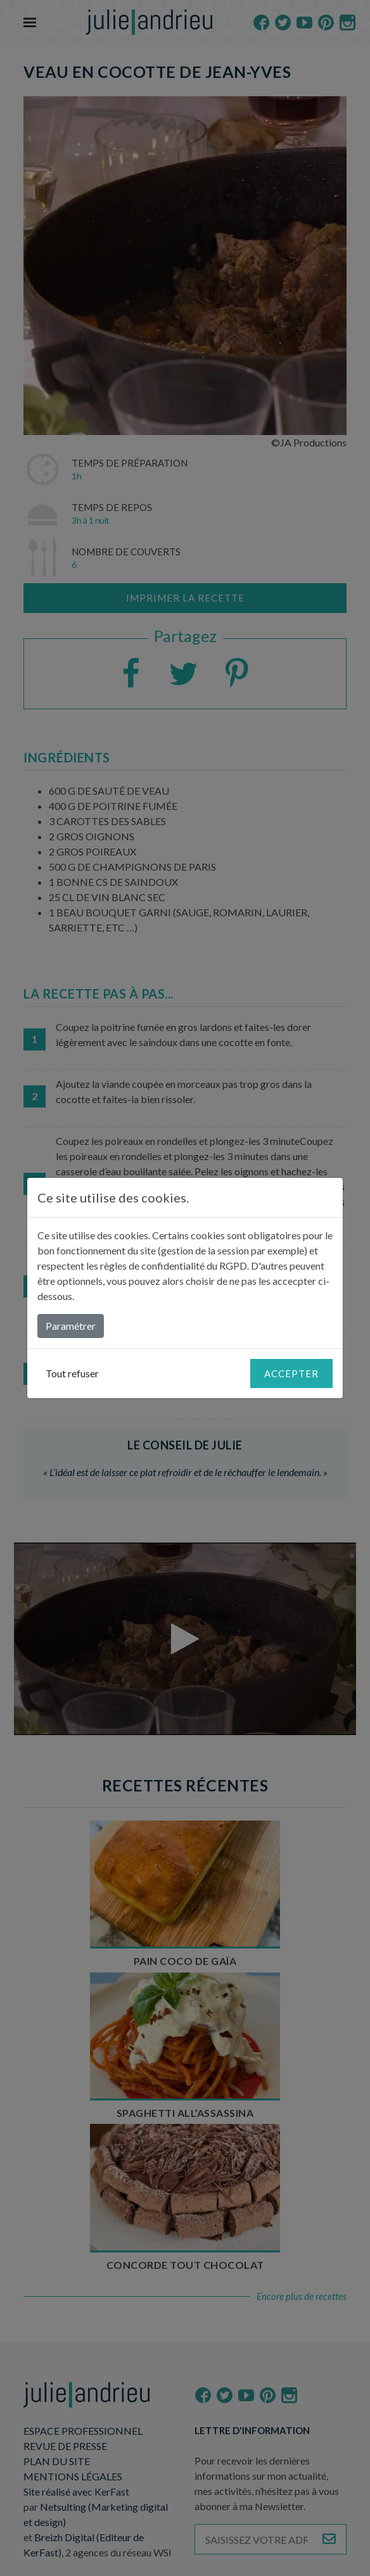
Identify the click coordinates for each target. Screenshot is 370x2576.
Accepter (291, 1373)
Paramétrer (71, 1326)
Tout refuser (72, 1373)
